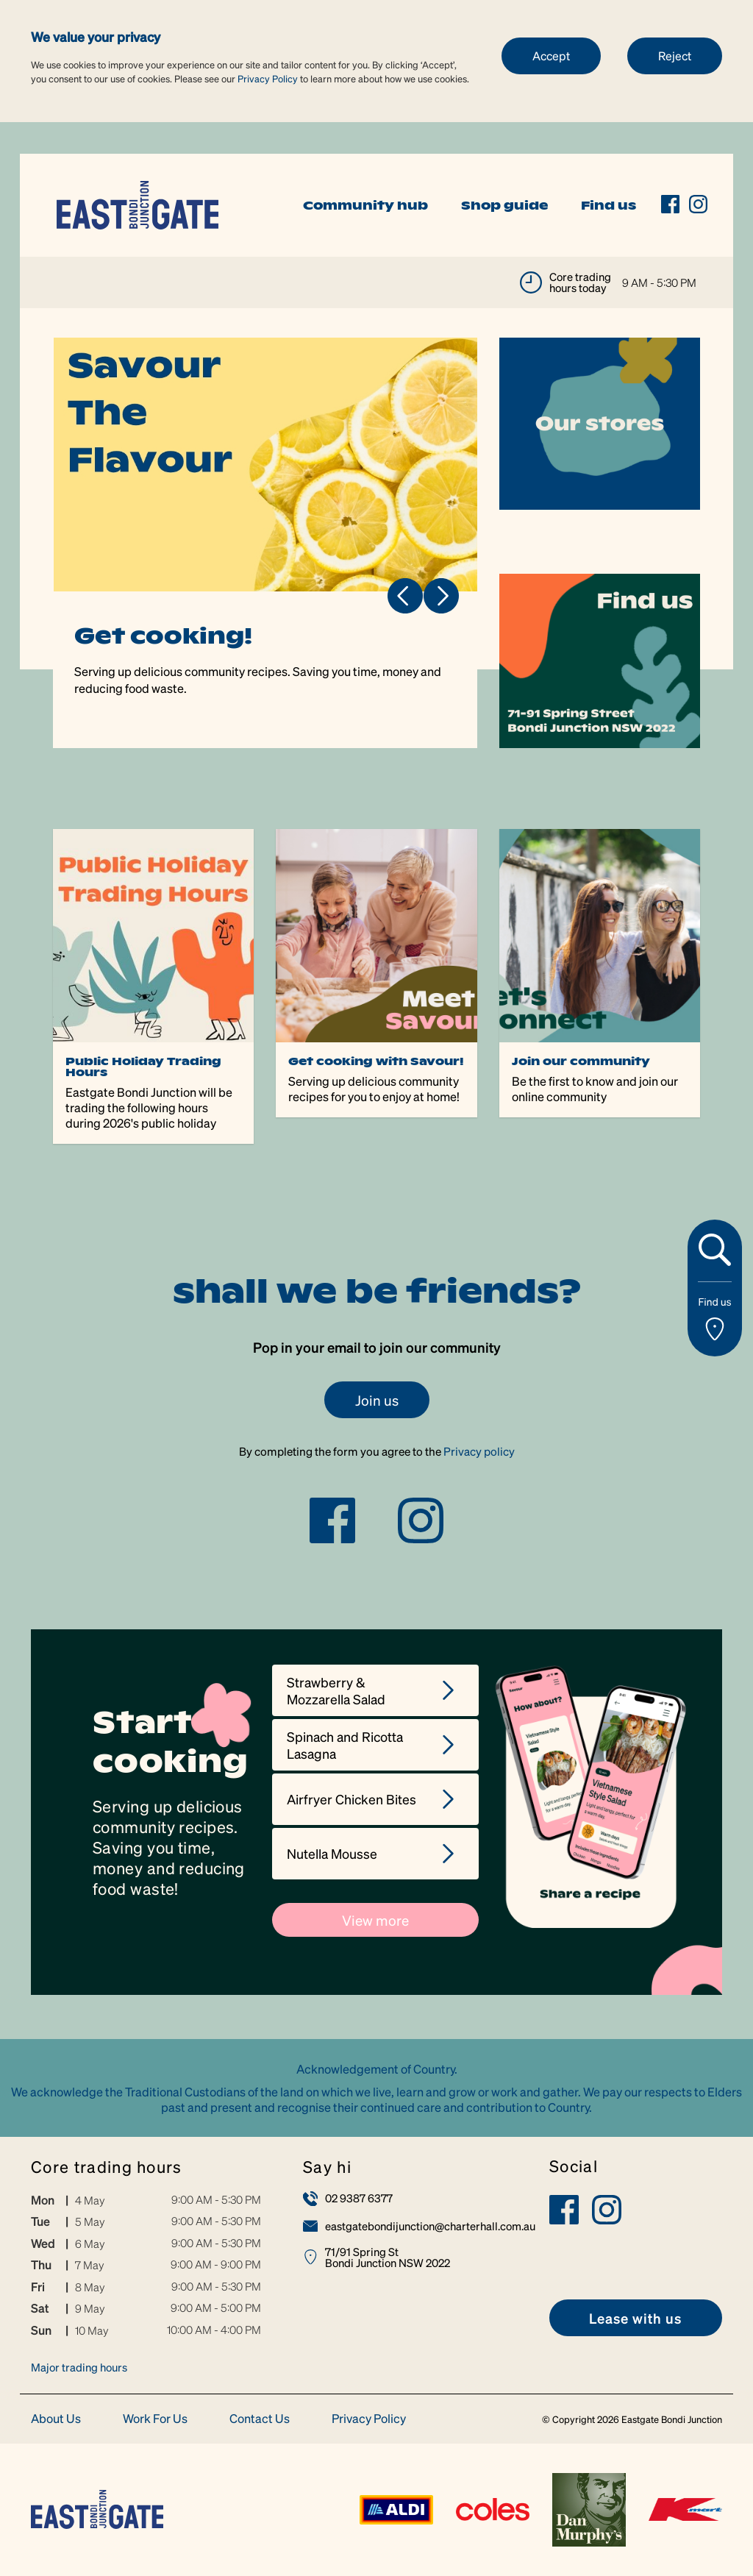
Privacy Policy (268, 78)
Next (441, 595)
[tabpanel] (266, 543)
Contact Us (259, 2419)
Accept (551, 55)
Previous (405, 595)
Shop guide (504, 205)
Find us (608, 205)
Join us (377, 1400)
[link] (137, 203)
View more (375, 1920)
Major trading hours (79, 2367)
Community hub (365, 205)
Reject (674, 55)
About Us (56, 2419)
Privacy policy (479, 1451)
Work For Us (155, 2419)
